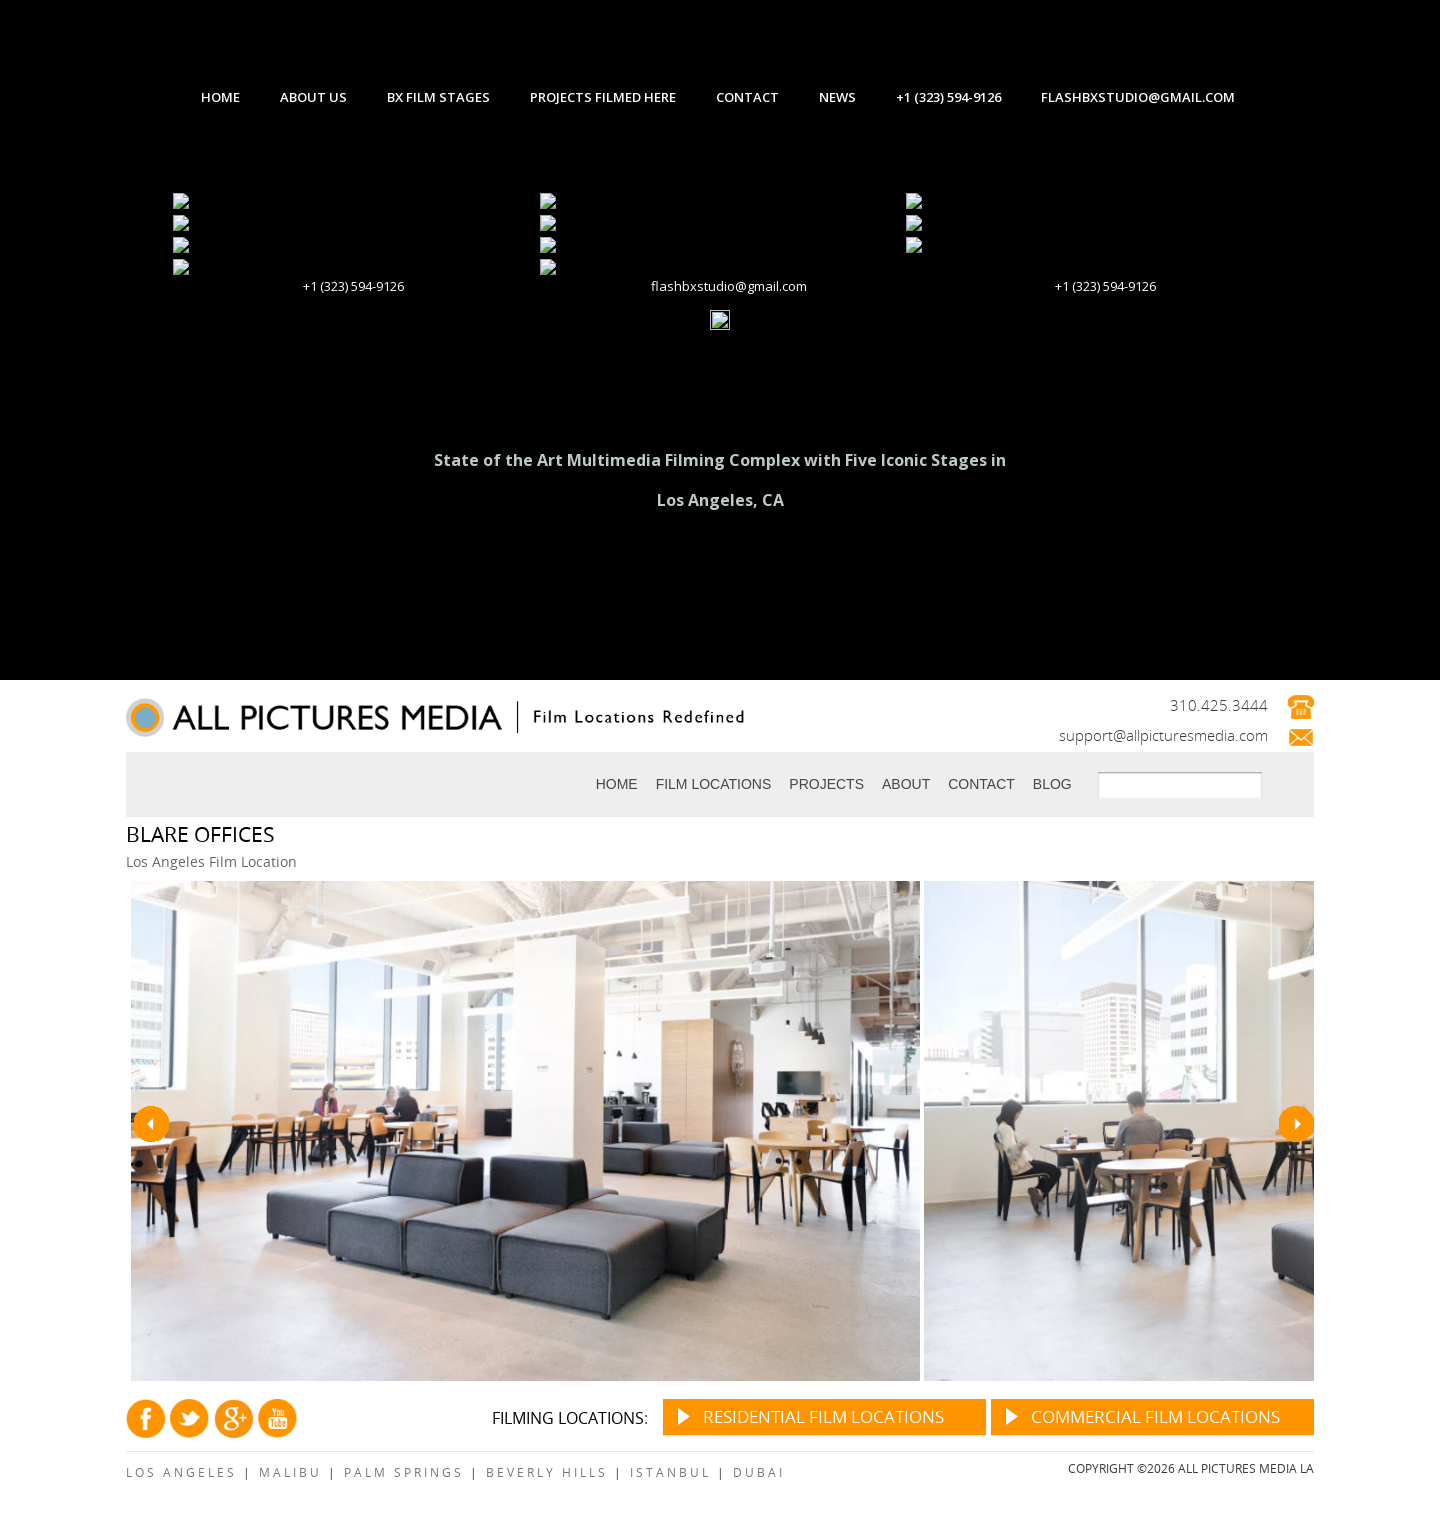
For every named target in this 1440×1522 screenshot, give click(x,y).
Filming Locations (568, 1418)
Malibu (290, 1472)
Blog (1052, 784)
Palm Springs (404, 1472)
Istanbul (670, 1472)
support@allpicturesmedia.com (1163, 735)
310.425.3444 (1219, 705)
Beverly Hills (547, 1472)
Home (617, 784)
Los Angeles (181, 1472)
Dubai (759, 1472)
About (906, 784)
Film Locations (714, 784)
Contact (981, 784)
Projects (826, 784)
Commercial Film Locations (1155, 1416)
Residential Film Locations (823, 1416)
